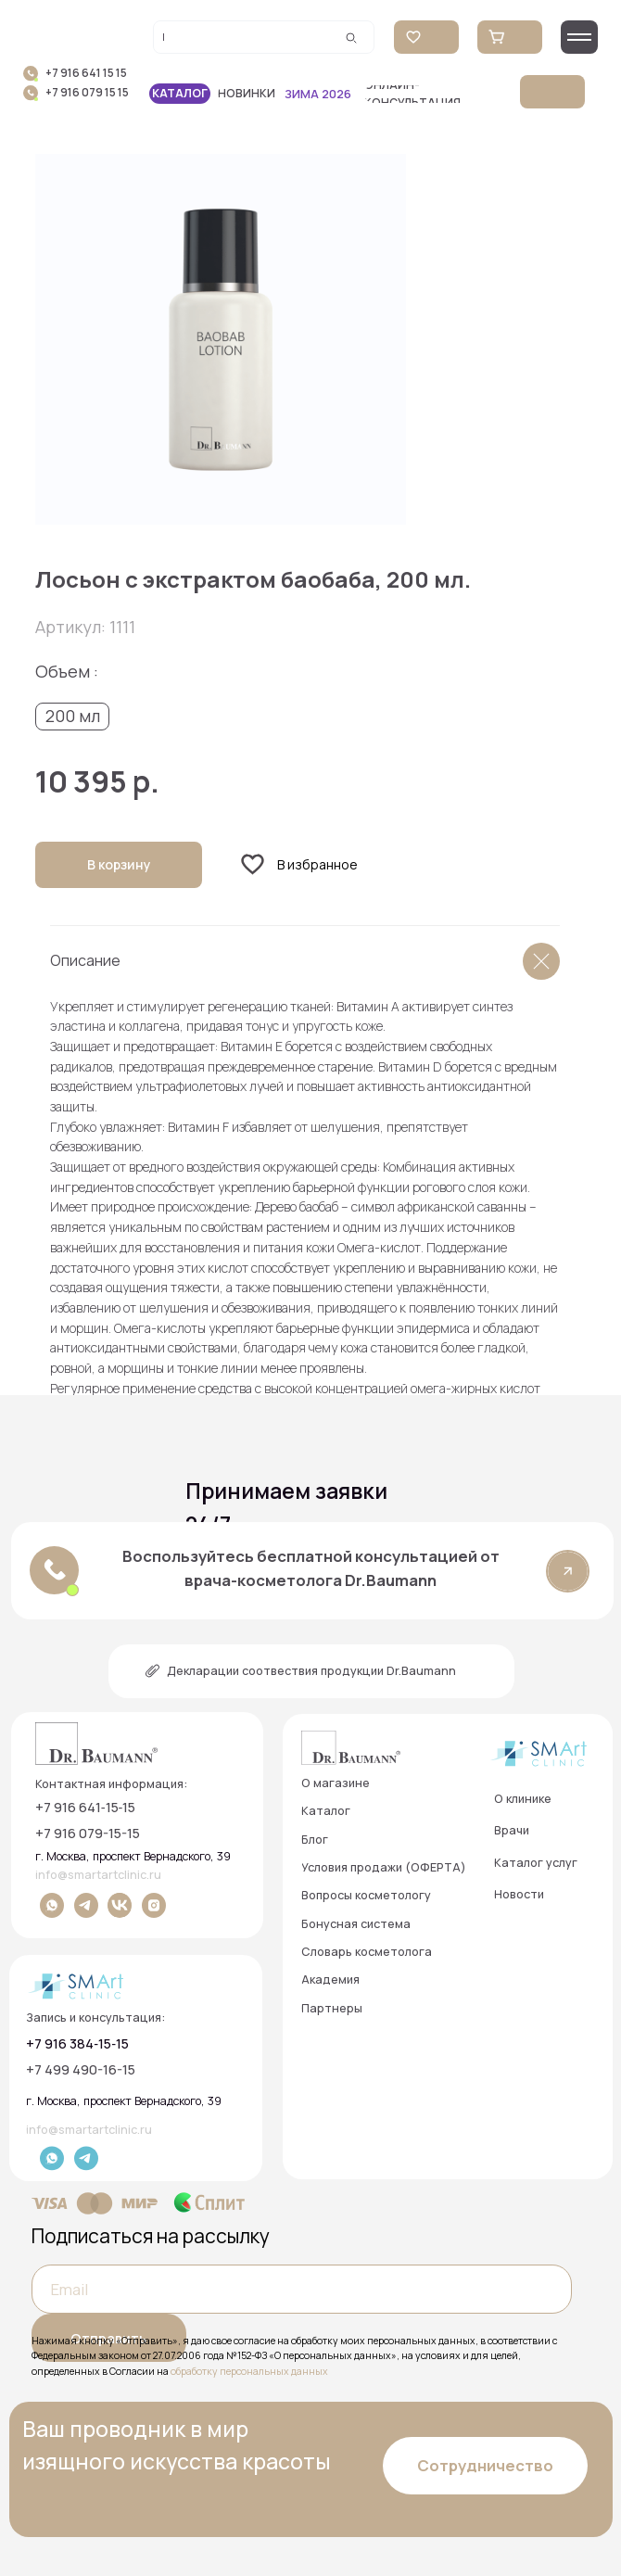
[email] (302, 2289)
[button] (436, 94)
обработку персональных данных (249, 2371)
